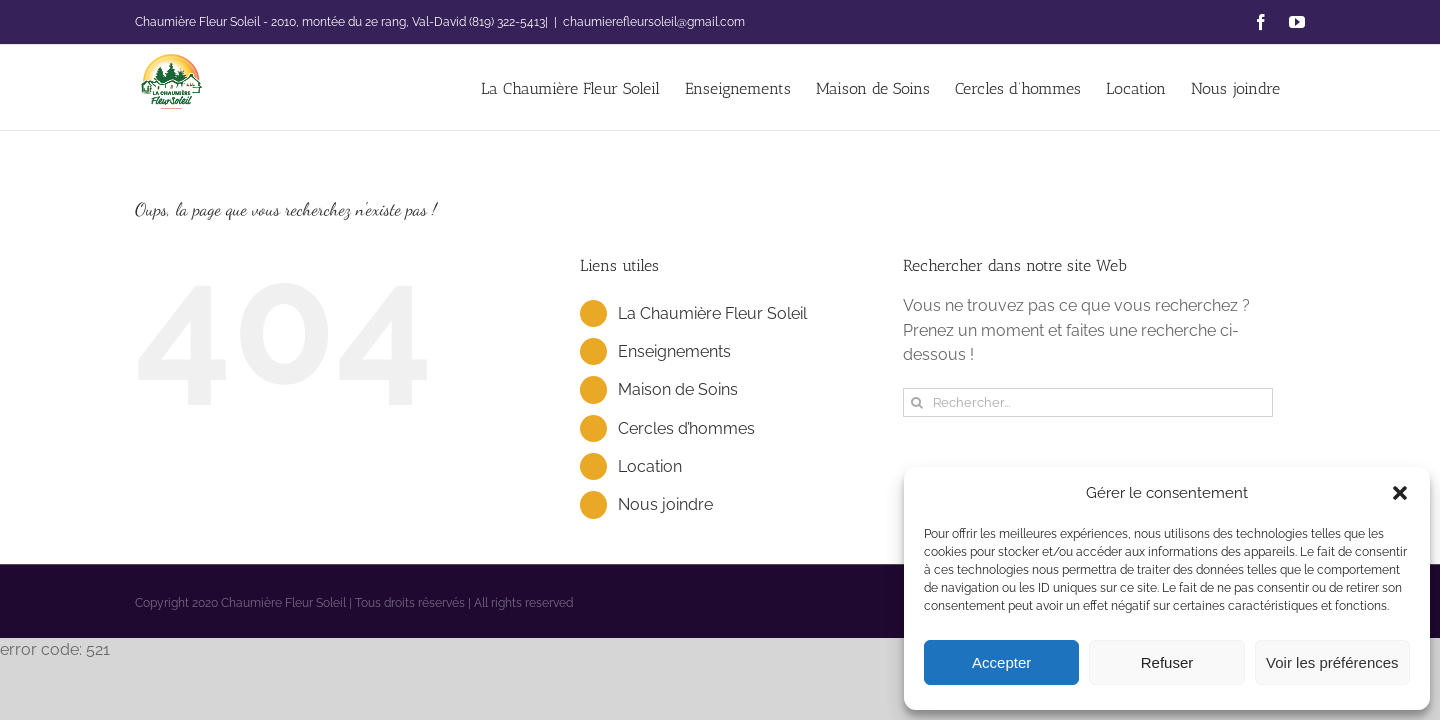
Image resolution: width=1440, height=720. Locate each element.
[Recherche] (917, 402)
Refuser (1167, 662)
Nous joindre (665, 504)
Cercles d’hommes (686, 428)
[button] (1400, 493)
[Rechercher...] (1088, 402)
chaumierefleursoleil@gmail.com (654, 22)
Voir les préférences (1332, 662)
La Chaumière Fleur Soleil (712, 313)
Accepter (1001, 662)
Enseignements (674, 351)
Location (650, 466)
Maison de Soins (678, 389)
